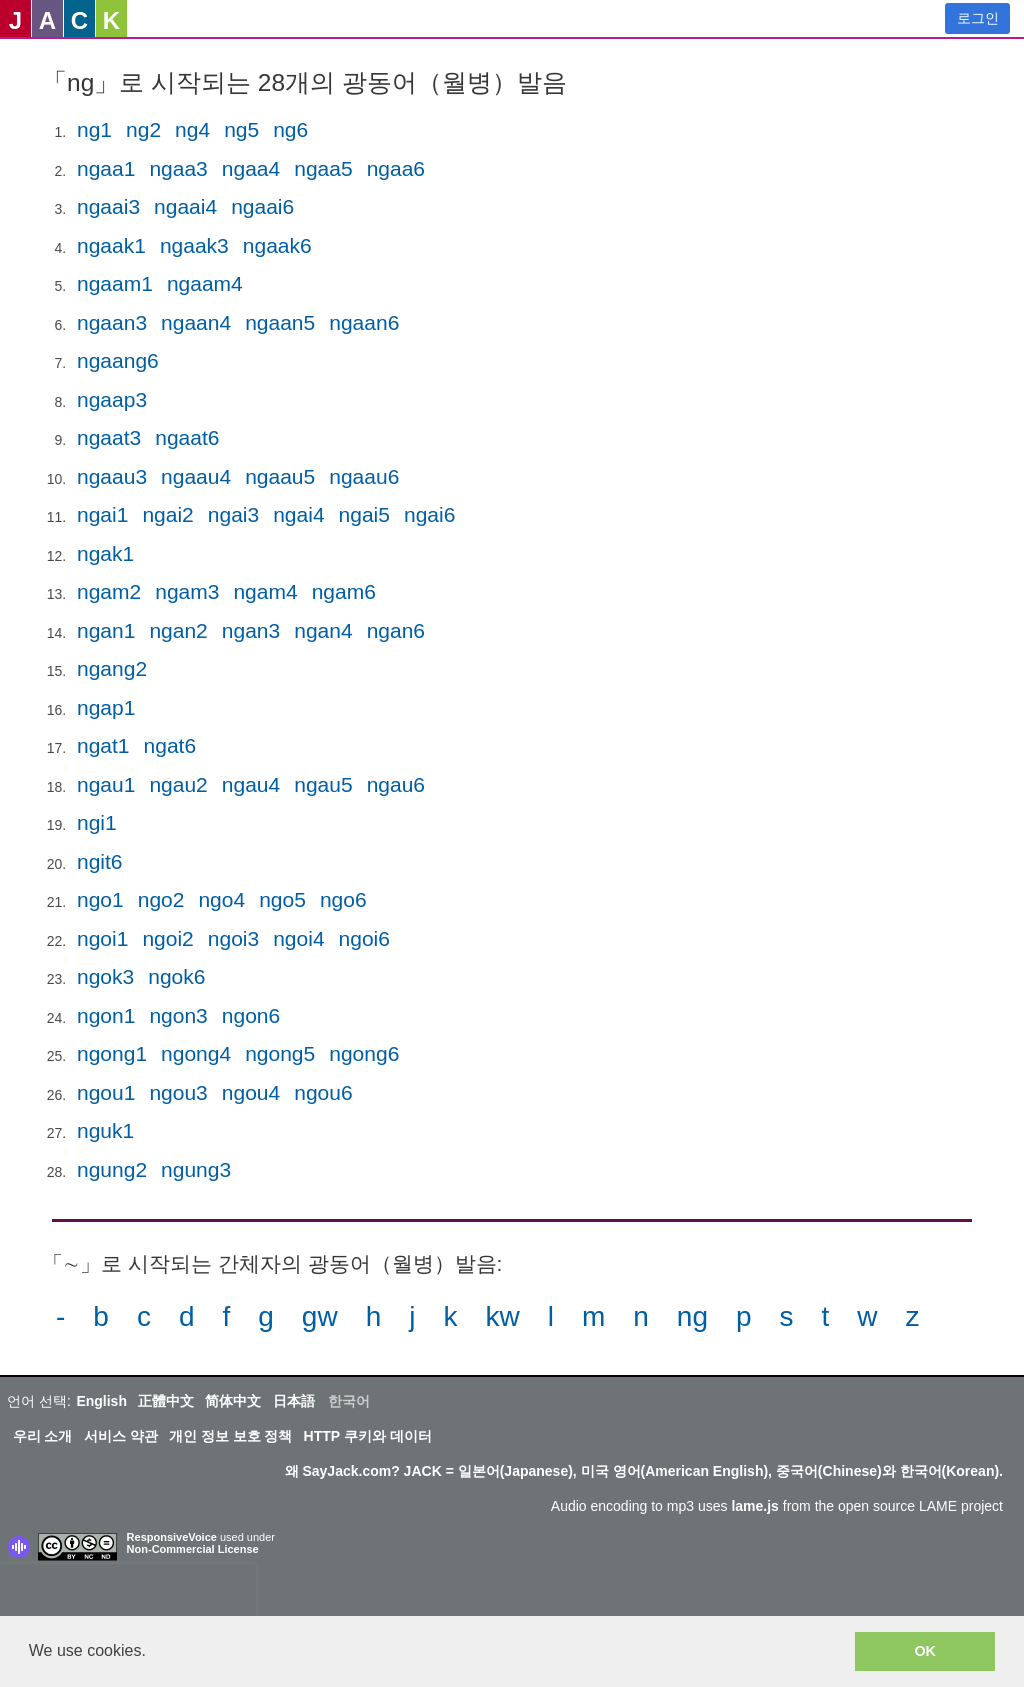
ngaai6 (262, 206)
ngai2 (167, 514)
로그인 (978, 18)
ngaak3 (194, 245)
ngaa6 (396, 168)
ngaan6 (364, 322)
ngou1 (106, 1092)
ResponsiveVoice (172, 1537)
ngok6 (176, 976)
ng (692, 1316)
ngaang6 (118, 360)
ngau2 (178, 784)
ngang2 (112, 668)
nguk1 (105, 1130)
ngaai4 (185, 206)
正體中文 (166, 1401)
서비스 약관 (121, 1436)
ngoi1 (102, 938)
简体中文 (233, 1401)
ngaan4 (196, 322)
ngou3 (178, 1092)
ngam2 (109, 591)
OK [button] (925, 1651)
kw (502, 1316)
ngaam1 (115, 283)
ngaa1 (106, 168)
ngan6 (396, 630)
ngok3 (105, 976)
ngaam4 (205, 283)
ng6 (290, 129)
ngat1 (103, 745)
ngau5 (323, 784)
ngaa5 (323, 168)
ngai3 (233, 514)
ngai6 (429, 514)
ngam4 (265, 591)
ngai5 (364, 514)
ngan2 (178, 630)
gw (320, 1316)
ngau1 (106, 784)
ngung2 (112, 1169)
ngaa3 (178, 168)
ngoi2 (167, 938)
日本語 (294, 1401)
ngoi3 (233, 938)
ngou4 (251, 1092)
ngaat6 (187, 437)
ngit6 (100, 861)
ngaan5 (280, 322)
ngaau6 (364, 476)
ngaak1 (111, 245)
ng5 (241, 129)
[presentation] (128, 1594)
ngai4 (298, 514)
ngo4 (221, 899)
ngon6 (251, 1015)
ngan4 (323, 630)
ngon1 (106, 1015)
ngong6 (364, 1053)
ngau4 (251, 784)
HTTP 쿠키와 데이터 (368, 1436)
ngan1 (106, 630)
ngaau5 (280, 476)
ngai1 (102, 514)
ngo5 (282, 899)
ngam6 (344, 591)
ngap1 (106, 707)
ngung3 (196, 1169)
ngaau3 (112, 476)
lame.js (754, 1506)
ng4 (192, 129)
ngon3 (178, 1015)
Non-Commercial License (193, 1549)
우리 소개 (43, 1436)
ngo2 (161, 899)
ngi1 (97, 822)
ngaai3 (108, 206)
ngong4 (196, 1053)
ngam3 (187, 591)
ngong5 (280, 1053)
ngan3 (251, 630)
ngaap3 (112, 399)
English (101, 1401)
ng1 (94, 129)
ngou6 (323, 1092)
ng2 (143, 129)
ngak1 (105, 553)
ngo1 (100, 899)
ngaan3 (112, 322)
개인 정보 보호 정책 (231, 1436)
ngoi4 (298, 938)
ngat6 (170, 745)
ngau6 (396, 784)
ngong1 (112, 1053)
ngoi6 (364, 938)
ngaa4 (251, 168)
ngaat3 (109, 437)
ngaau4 (196, 476)
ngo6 (343, 899)
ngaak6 (277, 245)
